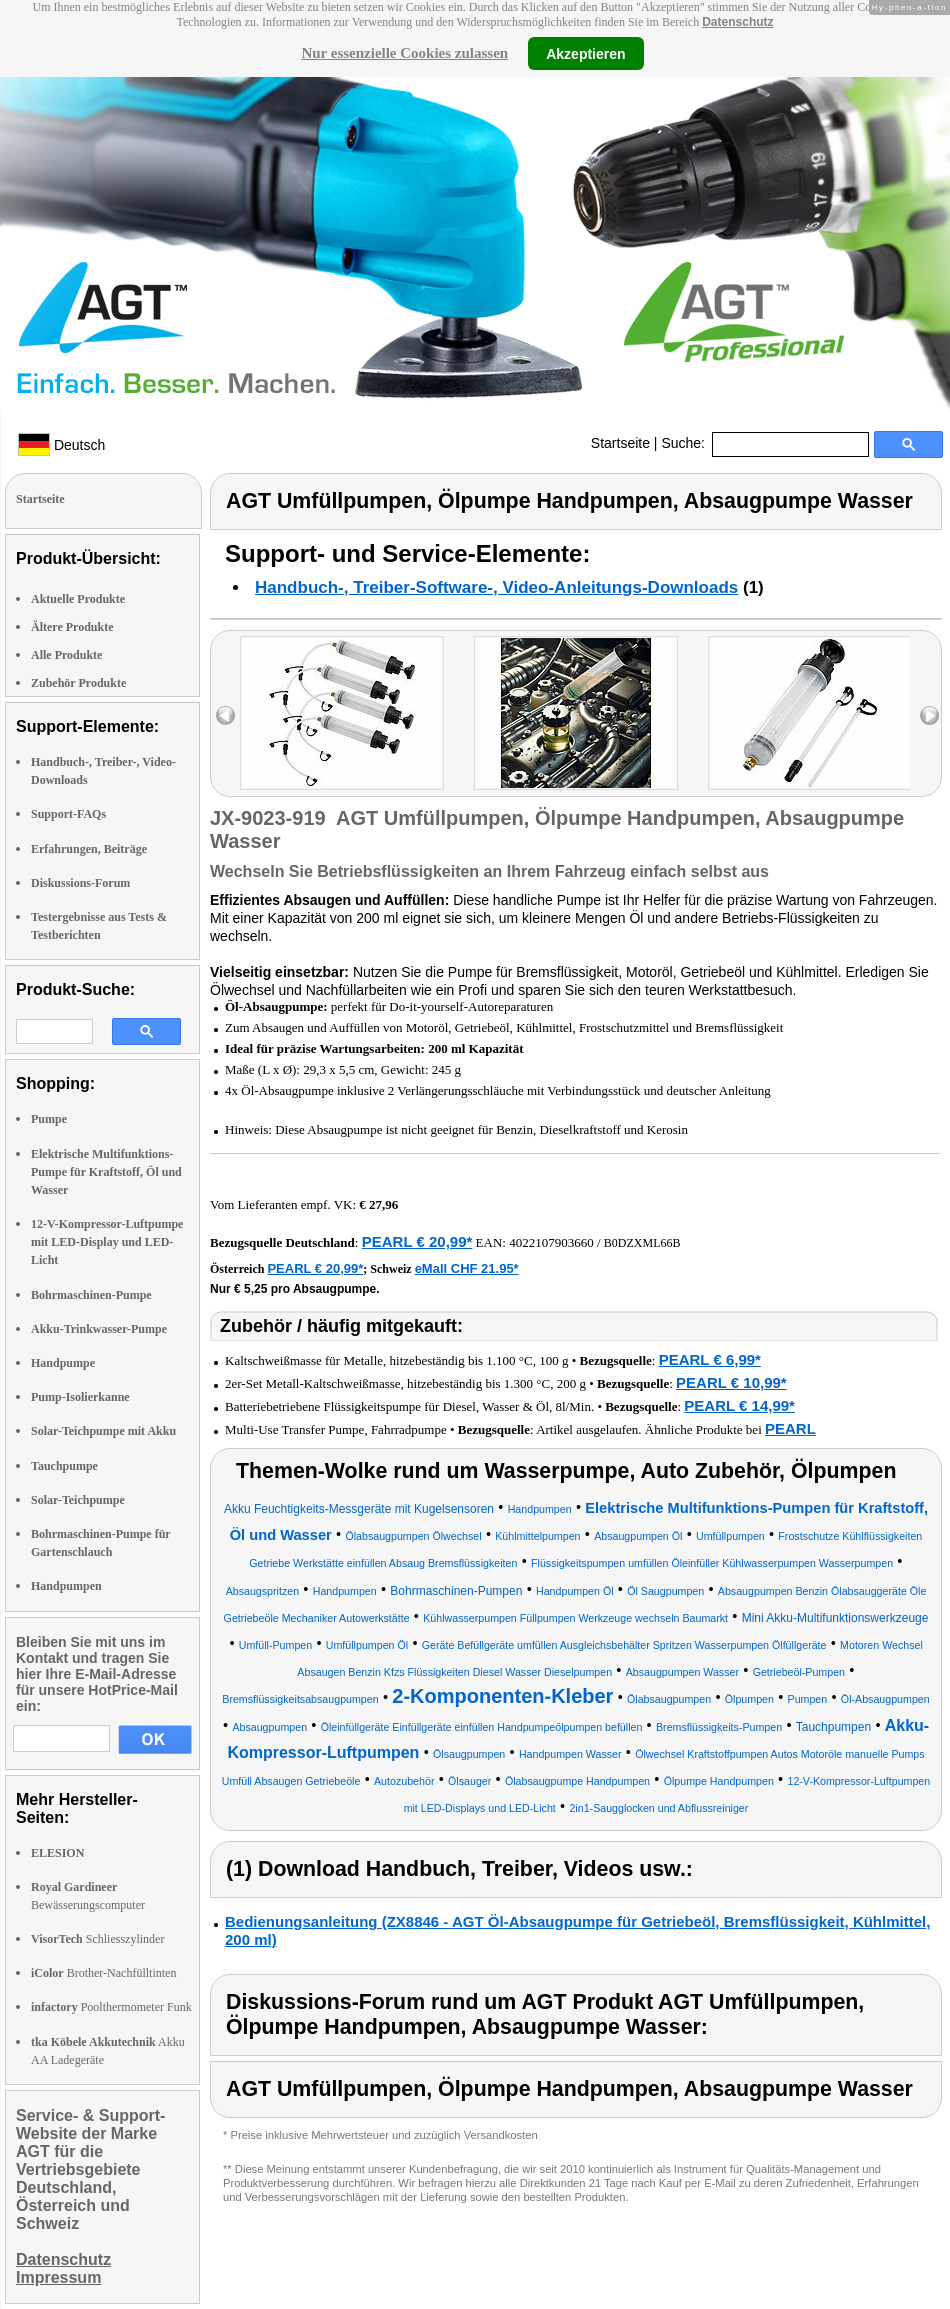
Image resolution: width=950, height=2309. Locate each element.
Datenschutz (737, 22)
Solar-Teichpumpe (78, 1500)
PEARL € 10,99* (731, 1382)
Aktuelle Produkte (78, 599)
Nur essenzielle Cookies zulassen (404, 53)
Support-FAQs (68, 814)
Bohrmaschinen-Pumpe (91, 1295)
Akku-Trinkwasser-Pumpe (99, 1329)
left (225, 715)
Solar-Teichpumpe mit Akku (103, 1431)
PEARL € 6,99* (710, 1359)
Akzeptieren (585, 53)
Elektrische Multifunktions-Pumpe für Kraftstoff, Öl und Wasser (106, 1172)
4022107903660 (551, 1242)
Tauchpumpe (64, 1466)
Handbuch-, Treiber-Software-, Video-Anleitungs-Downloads (496, 587)
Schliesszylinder (97, 1939)
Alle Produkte (66, 655)
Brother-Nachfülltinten (103, 1973)
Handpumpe (63, 1363)
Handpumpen (66, 1586)
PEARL (790, 1428)
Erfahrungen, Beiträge (89, 849)
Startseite (620, 443)
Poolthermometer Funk (111, 2007)
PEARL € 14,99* (739, 1405)
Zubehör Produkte (78, 683)
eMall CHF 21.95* (467, 1268)
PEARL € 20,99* (417, 1241)
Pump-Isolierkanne (80, 1397)
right (929, 715)
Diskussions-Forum (80, 883)
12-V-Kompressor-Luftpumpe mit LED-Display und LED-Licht (107, 1242)
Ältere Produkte (72, 627)
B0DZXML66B (642, 1243)
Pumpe (49, 1119)
